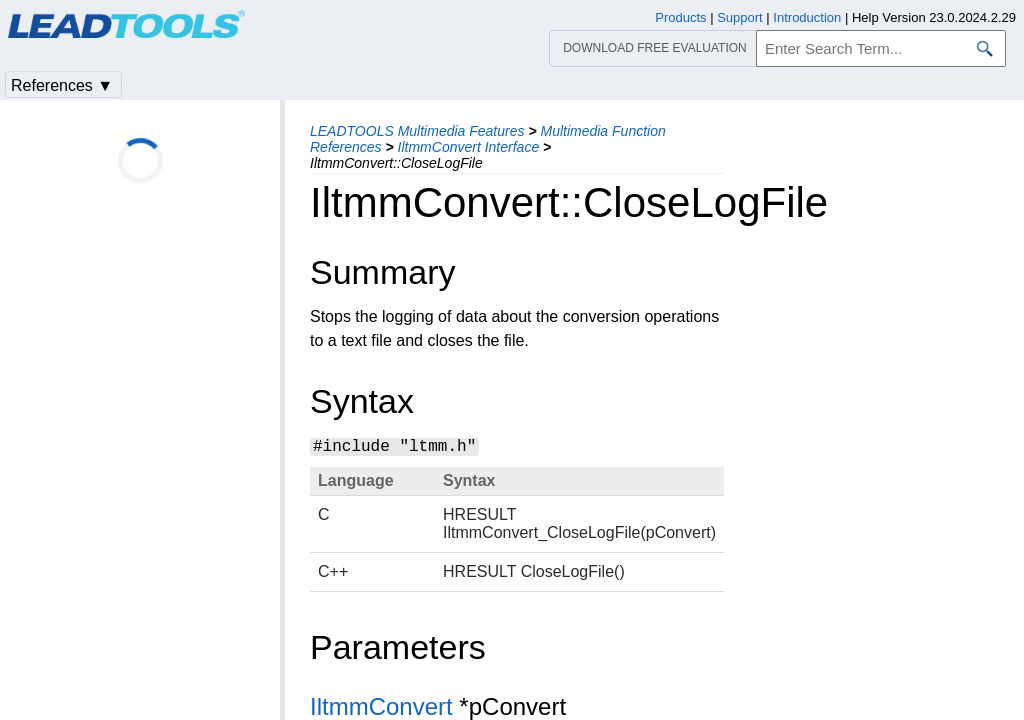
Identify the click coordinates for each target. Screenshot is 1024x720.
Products (680, 17)
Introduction (807, 17)
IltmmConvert (381, 706)
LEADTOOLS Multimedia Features (417, 131)
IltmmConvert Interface (469, 147)
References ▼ (62, 85)
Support (740, 17)
